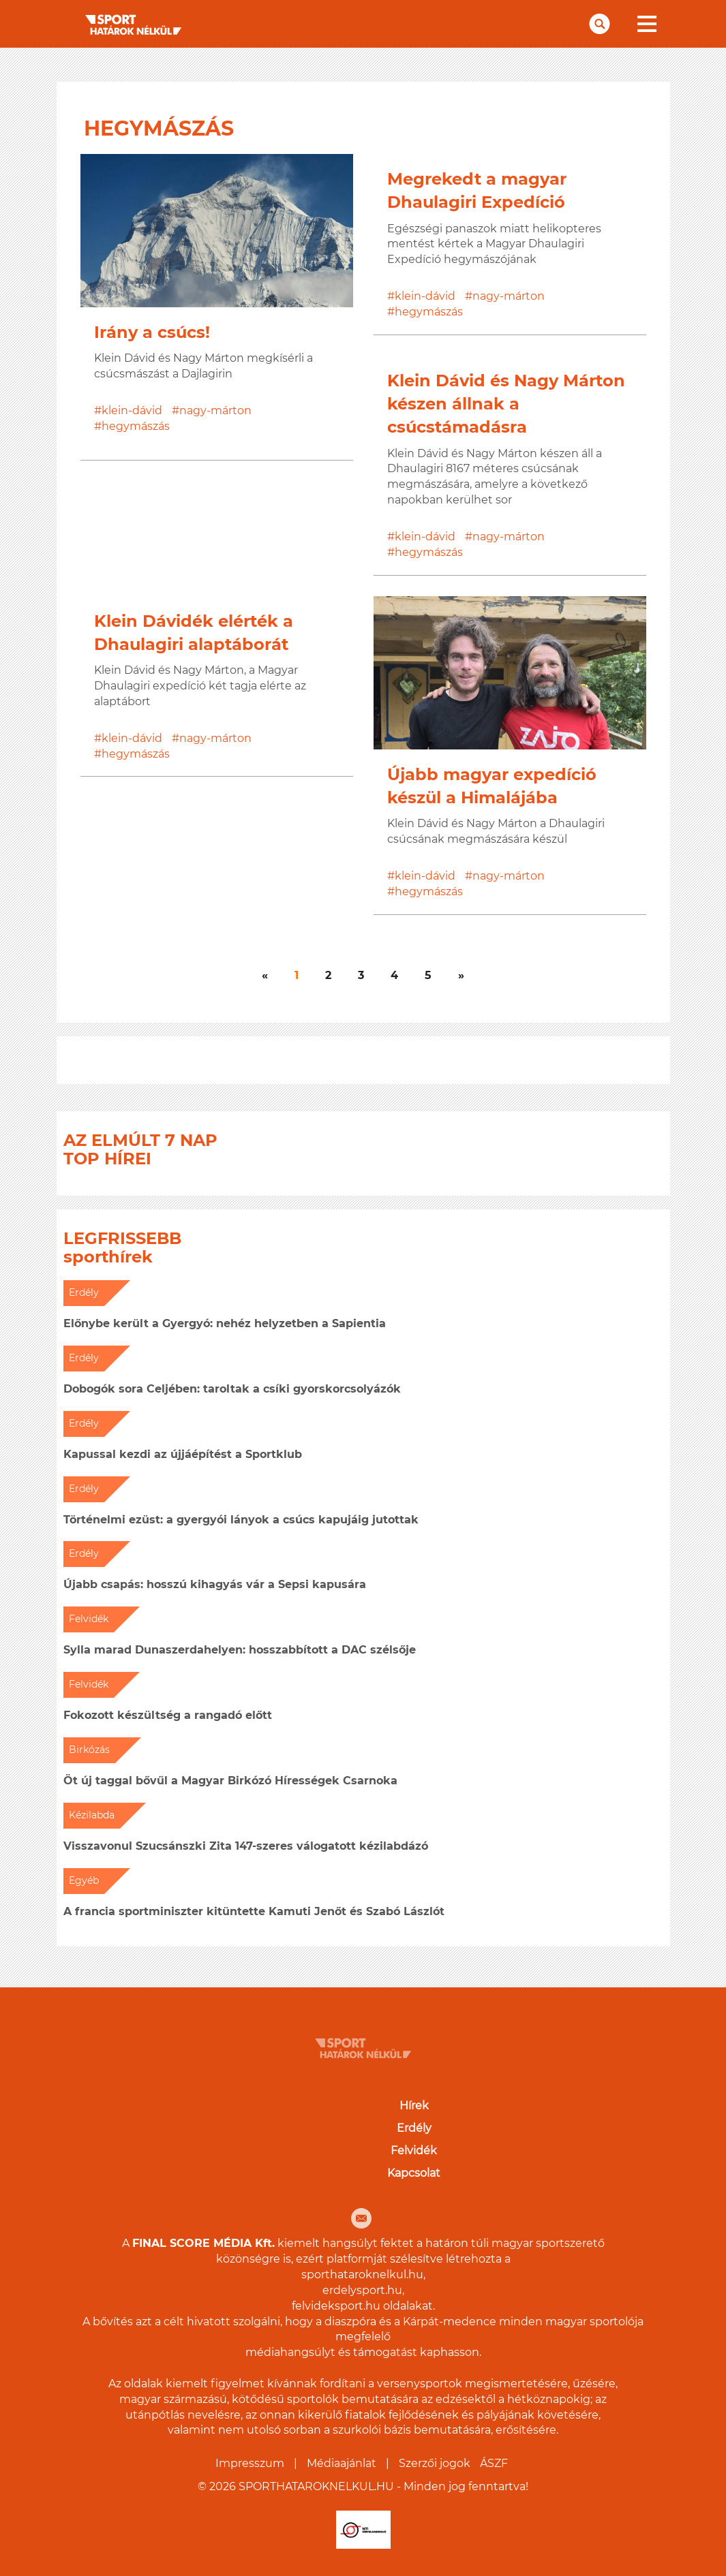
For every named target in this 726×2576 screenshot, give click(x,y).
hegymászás (136, 426)
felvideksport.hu (336, 2305)
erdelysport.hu (362, 2290)
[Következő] (265, 976)
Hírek (414, 2105)
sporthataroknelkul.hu (362, 2274)
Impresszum (249, 2463)
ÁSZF (494, 2463)
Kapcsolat (413, 2173)
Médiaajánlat (341, 2463)
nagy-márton (215, 410)
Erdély (414, 2128)
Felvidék (414, 2150)
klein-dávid (132, 410)
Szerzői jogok (434, 2463)
